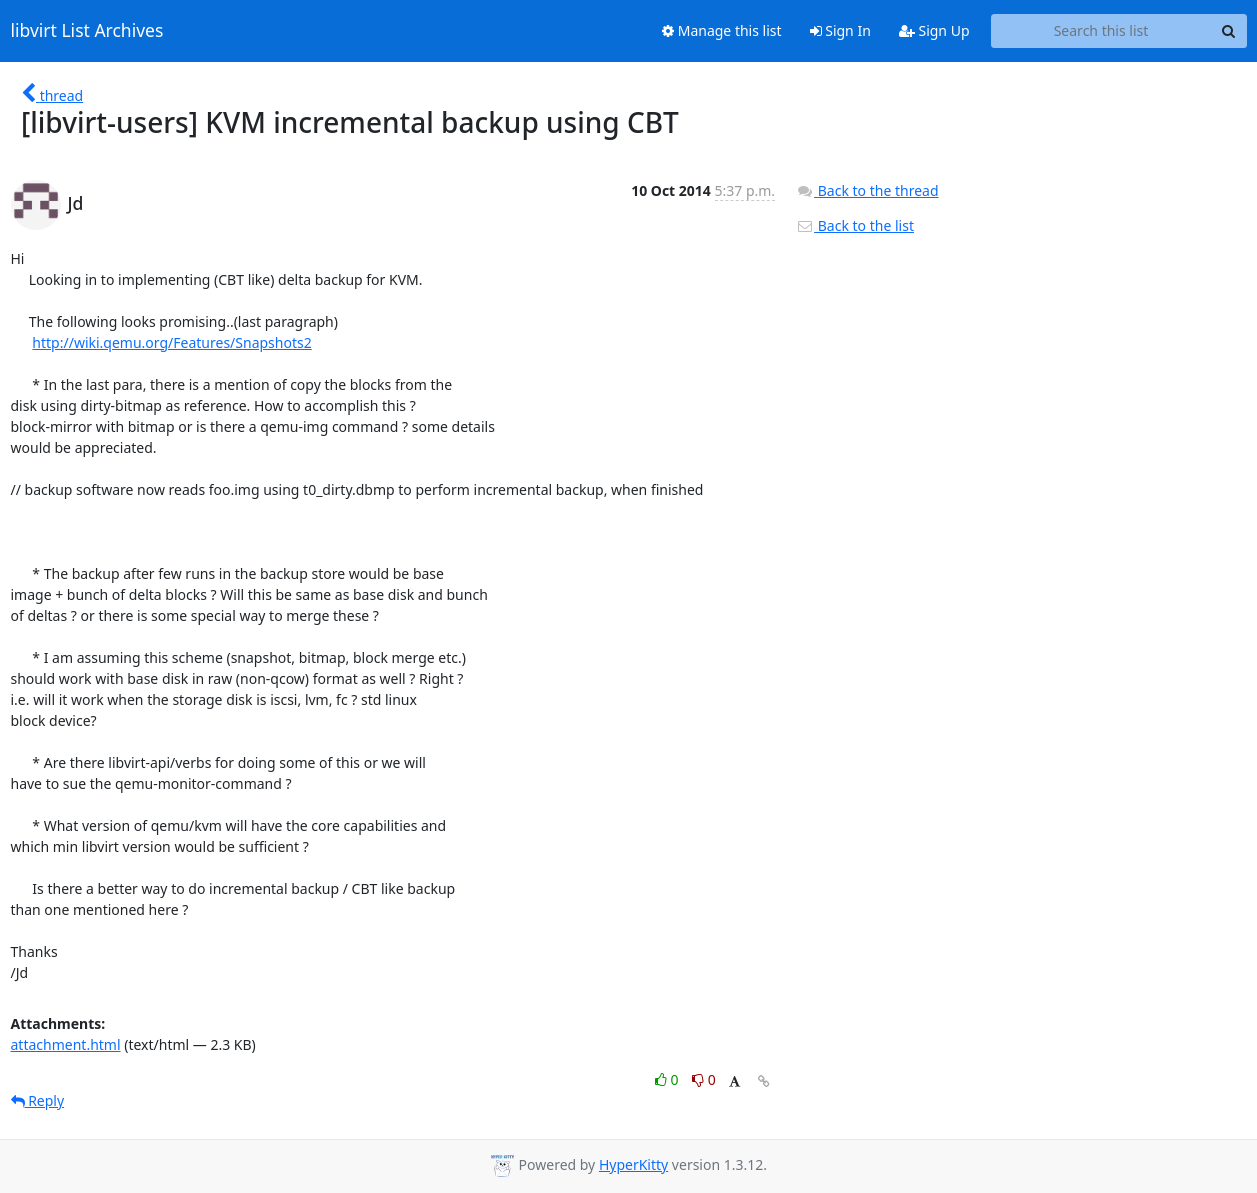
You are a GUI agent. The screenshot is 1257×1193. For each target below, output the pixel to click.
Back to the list (855, 225)
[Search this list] (1101, 31)
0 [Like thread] (668, 1079)
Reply (38, 1100)
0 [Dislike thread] (704, 1079)
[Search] (1229, 31)
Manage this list (722, 30)
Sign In (840, 30)
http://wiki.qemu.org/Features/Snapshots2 (171, 342)
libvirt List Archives (87, 31)
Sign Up (934, 30)
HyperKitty (633, 1164)
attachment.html (66, 1044)
